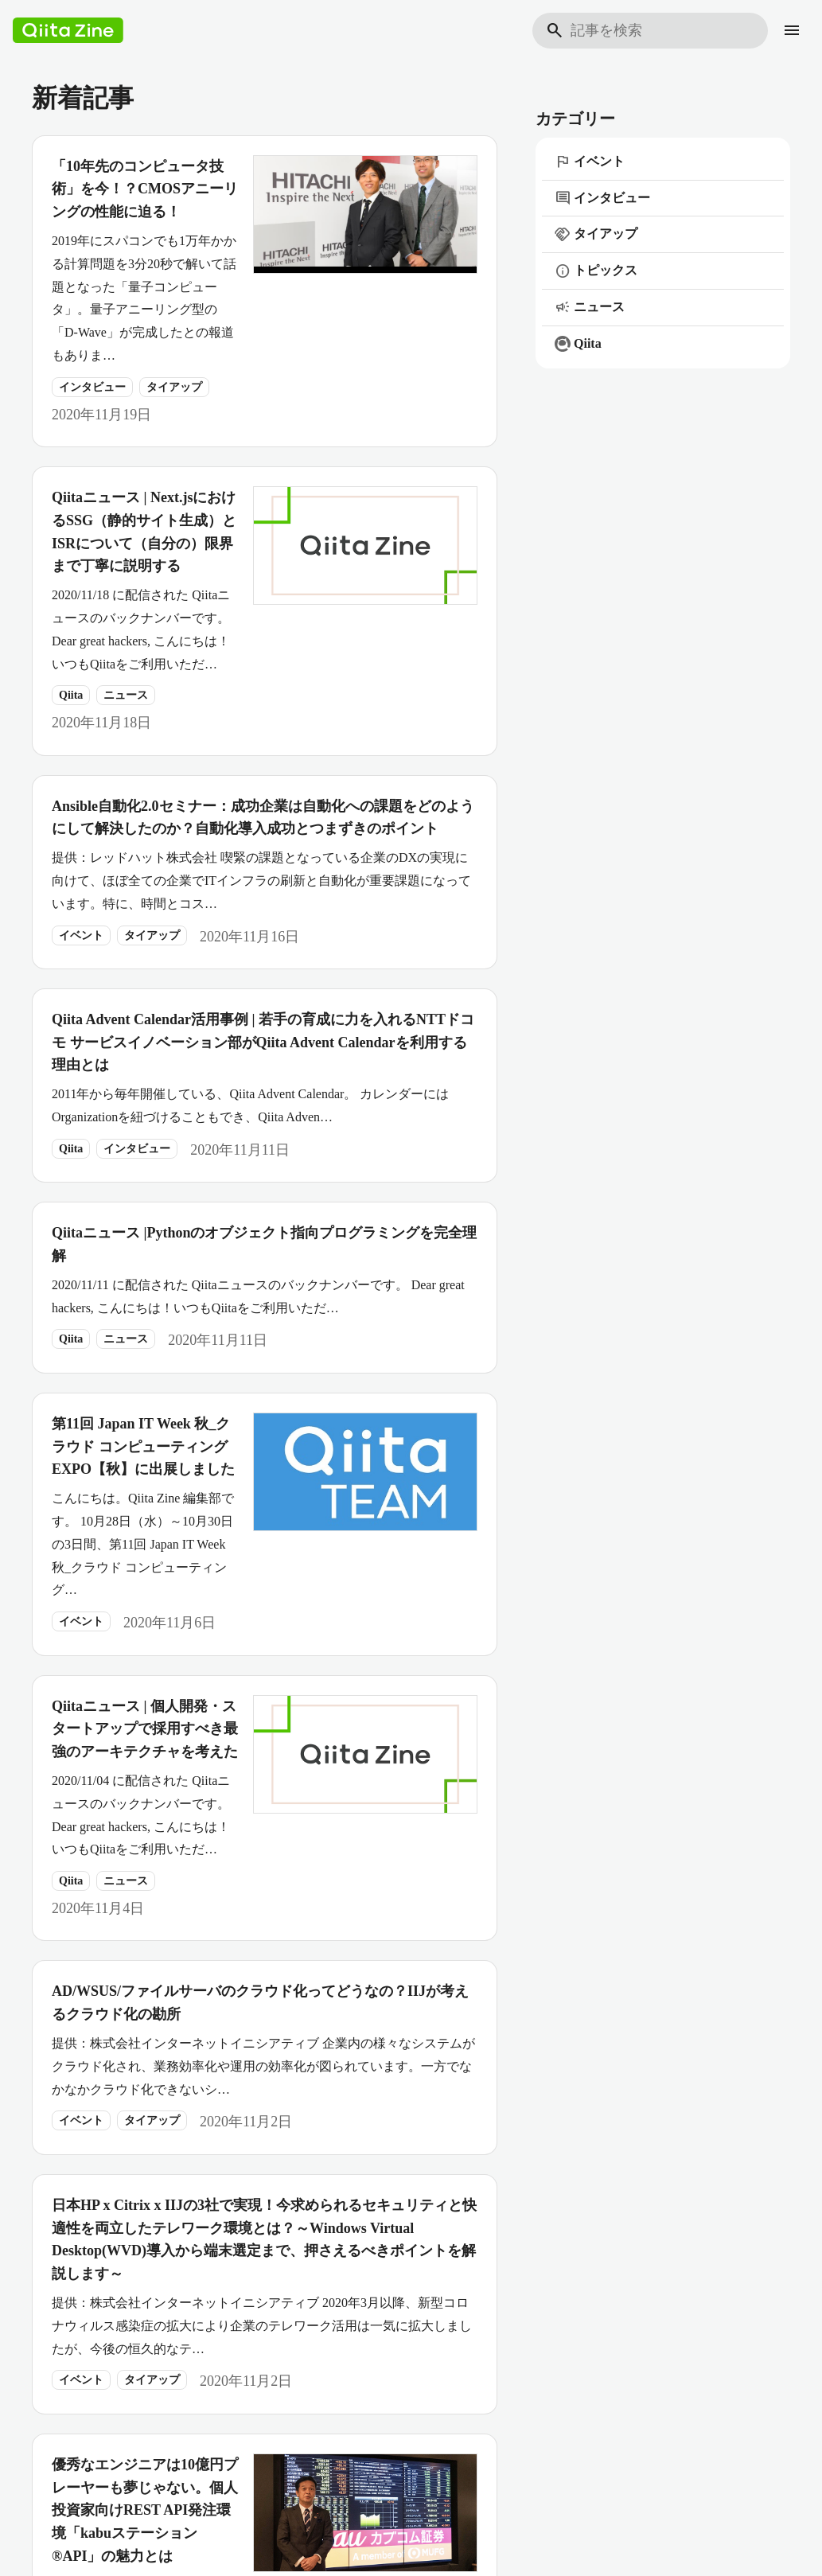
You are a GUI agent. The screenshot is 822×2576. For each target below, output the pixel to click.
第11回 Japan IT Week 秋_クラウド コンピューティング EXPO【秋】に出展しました (143, 1447)
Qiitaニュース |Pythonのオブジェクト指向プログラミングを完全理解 (264, 1244)
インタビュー (92, 387)
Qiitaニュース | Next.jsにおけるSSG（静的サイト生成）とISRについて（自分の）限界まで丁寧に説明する (144, 531)
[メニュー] (791, 30)
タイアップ (174, 387)
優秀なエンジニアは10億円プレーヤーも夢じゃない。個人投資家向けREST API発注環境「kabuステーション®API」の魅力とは (145, 2510)
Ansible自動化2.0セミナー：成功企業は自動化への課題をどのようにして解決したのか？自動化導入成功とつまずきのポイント (263, 817)
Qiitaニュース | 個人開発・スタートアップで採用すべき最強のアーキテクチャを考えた (145, 1729)
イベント (81, 935)
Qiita (71, 695)
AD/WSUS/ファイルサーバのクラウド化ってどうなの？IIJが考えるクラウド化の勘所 (260, 2002)
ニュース (125, 695)
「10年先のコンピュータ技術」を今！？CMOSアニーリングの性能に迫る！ (145, 189)
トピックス (596, 271)
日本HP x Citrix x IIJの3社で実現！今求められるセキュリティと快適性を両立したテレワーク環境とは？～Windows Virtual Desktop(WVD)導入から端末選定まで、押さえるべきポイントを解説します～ (264, 2239)
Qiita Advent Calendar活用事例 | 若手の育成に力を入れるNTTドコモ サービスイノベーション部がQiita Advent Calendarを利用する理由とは (263, 1042)
